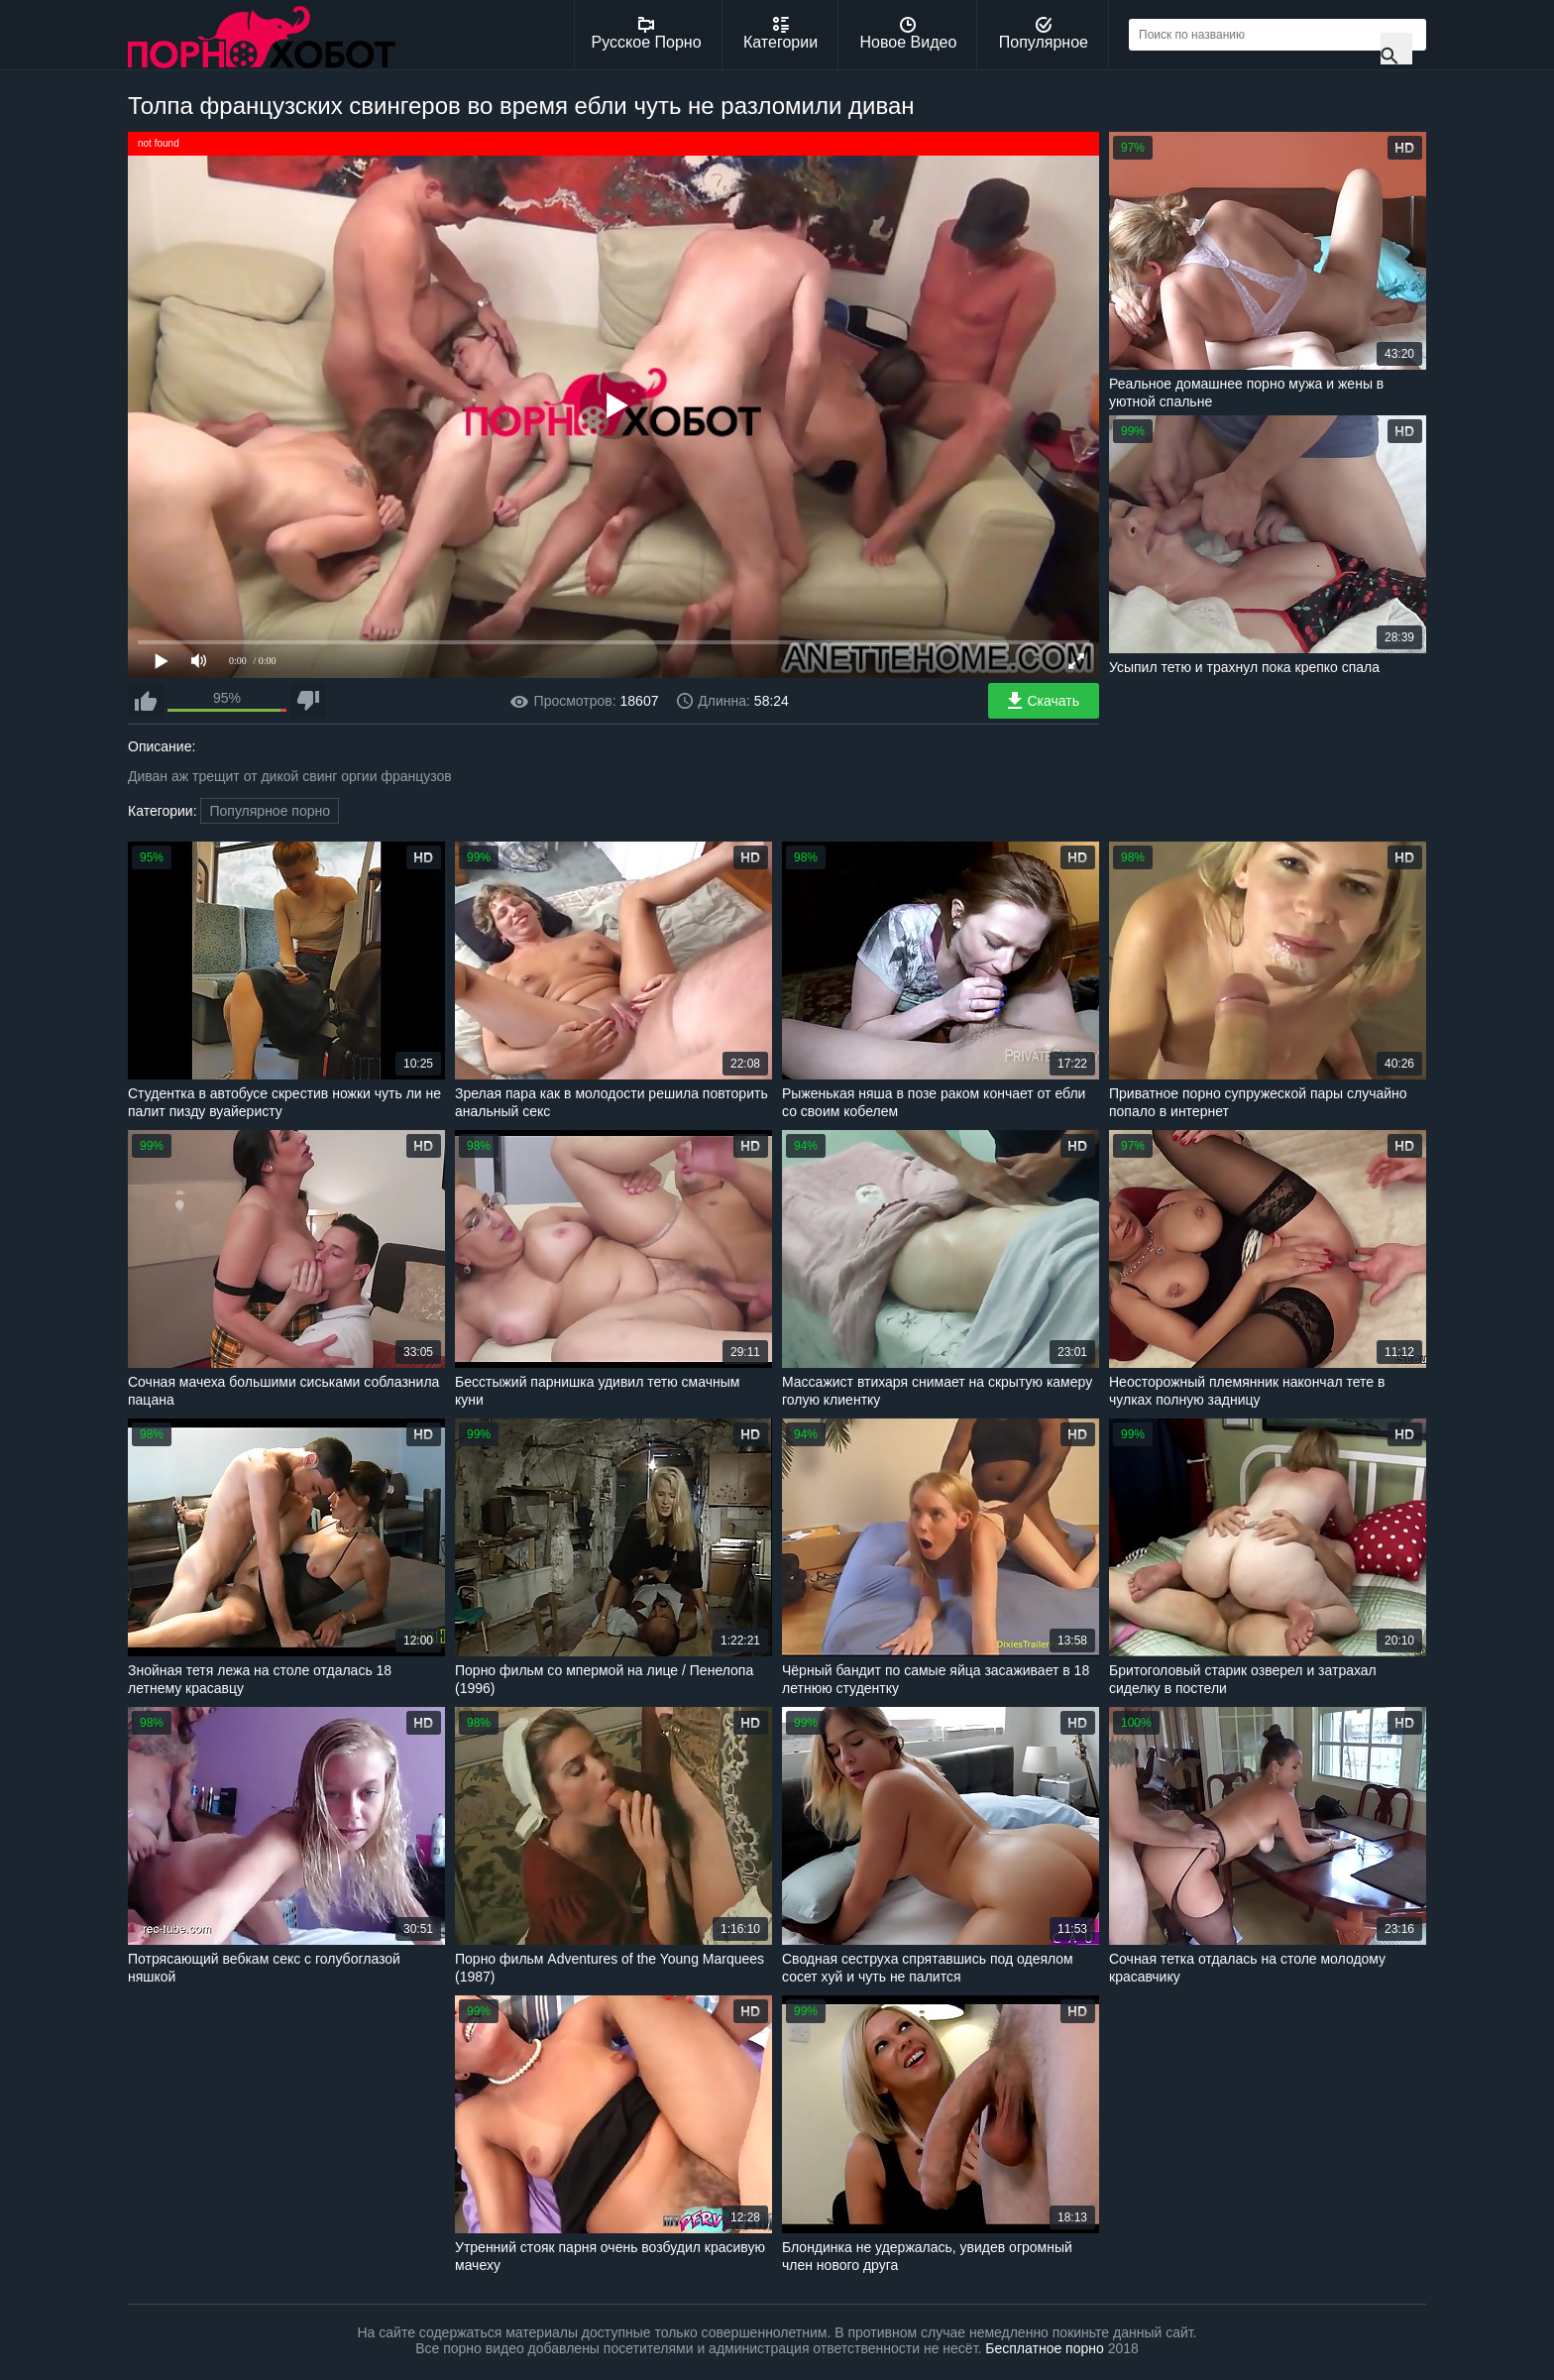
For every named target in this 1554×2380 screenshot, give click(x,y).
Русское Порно (647, 34)
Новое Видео (908, 34)
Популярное (1043, 34)
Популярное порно (269, 811)
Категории (780, 34)
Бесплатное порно (1044, 2348)
